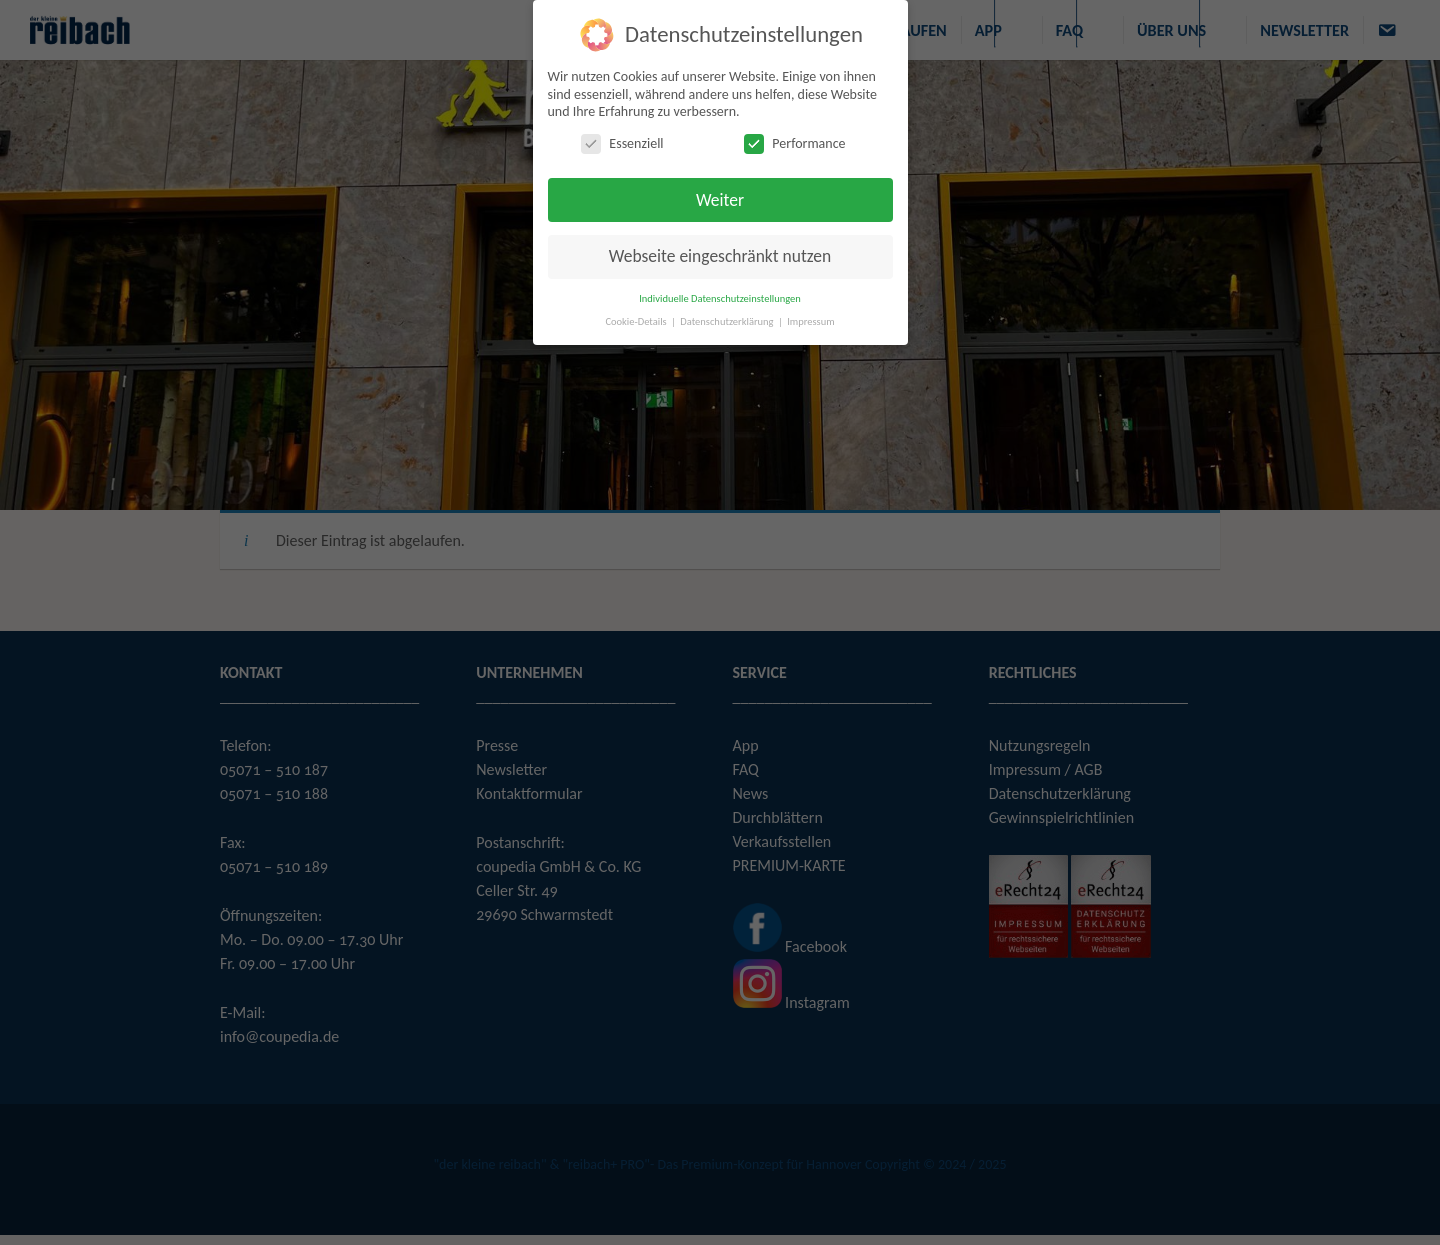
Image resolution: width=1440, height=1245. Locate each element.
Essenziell (622, 143)
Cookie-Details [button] (637, 321)
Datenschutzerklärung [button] (728, 321)
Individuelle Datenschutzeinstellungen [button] (720, 298)
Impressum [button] (810, 321)
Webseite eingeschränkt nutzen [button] (720, 256)
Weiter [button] (720, 200)
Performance (794, 143)
